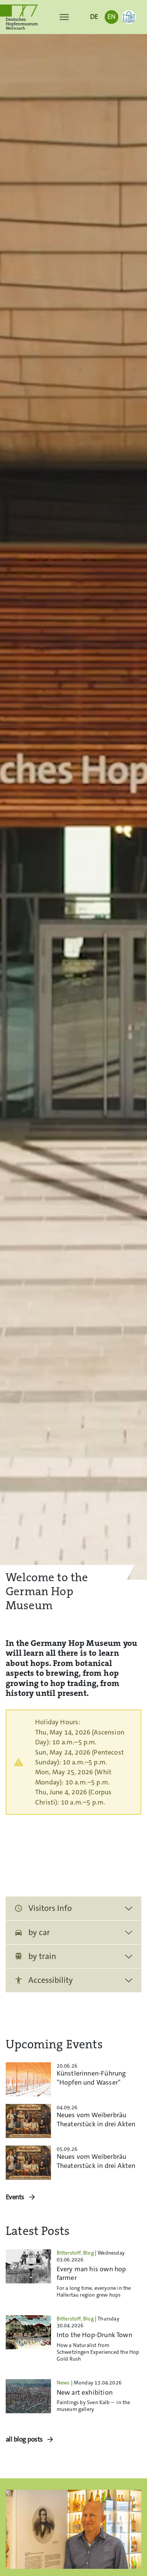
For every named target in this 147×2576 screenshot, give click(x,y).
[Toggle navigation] (64, 17)
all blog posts (24, 2439)
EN (111, 16)
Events (15, 2197)
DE (94, 16)
